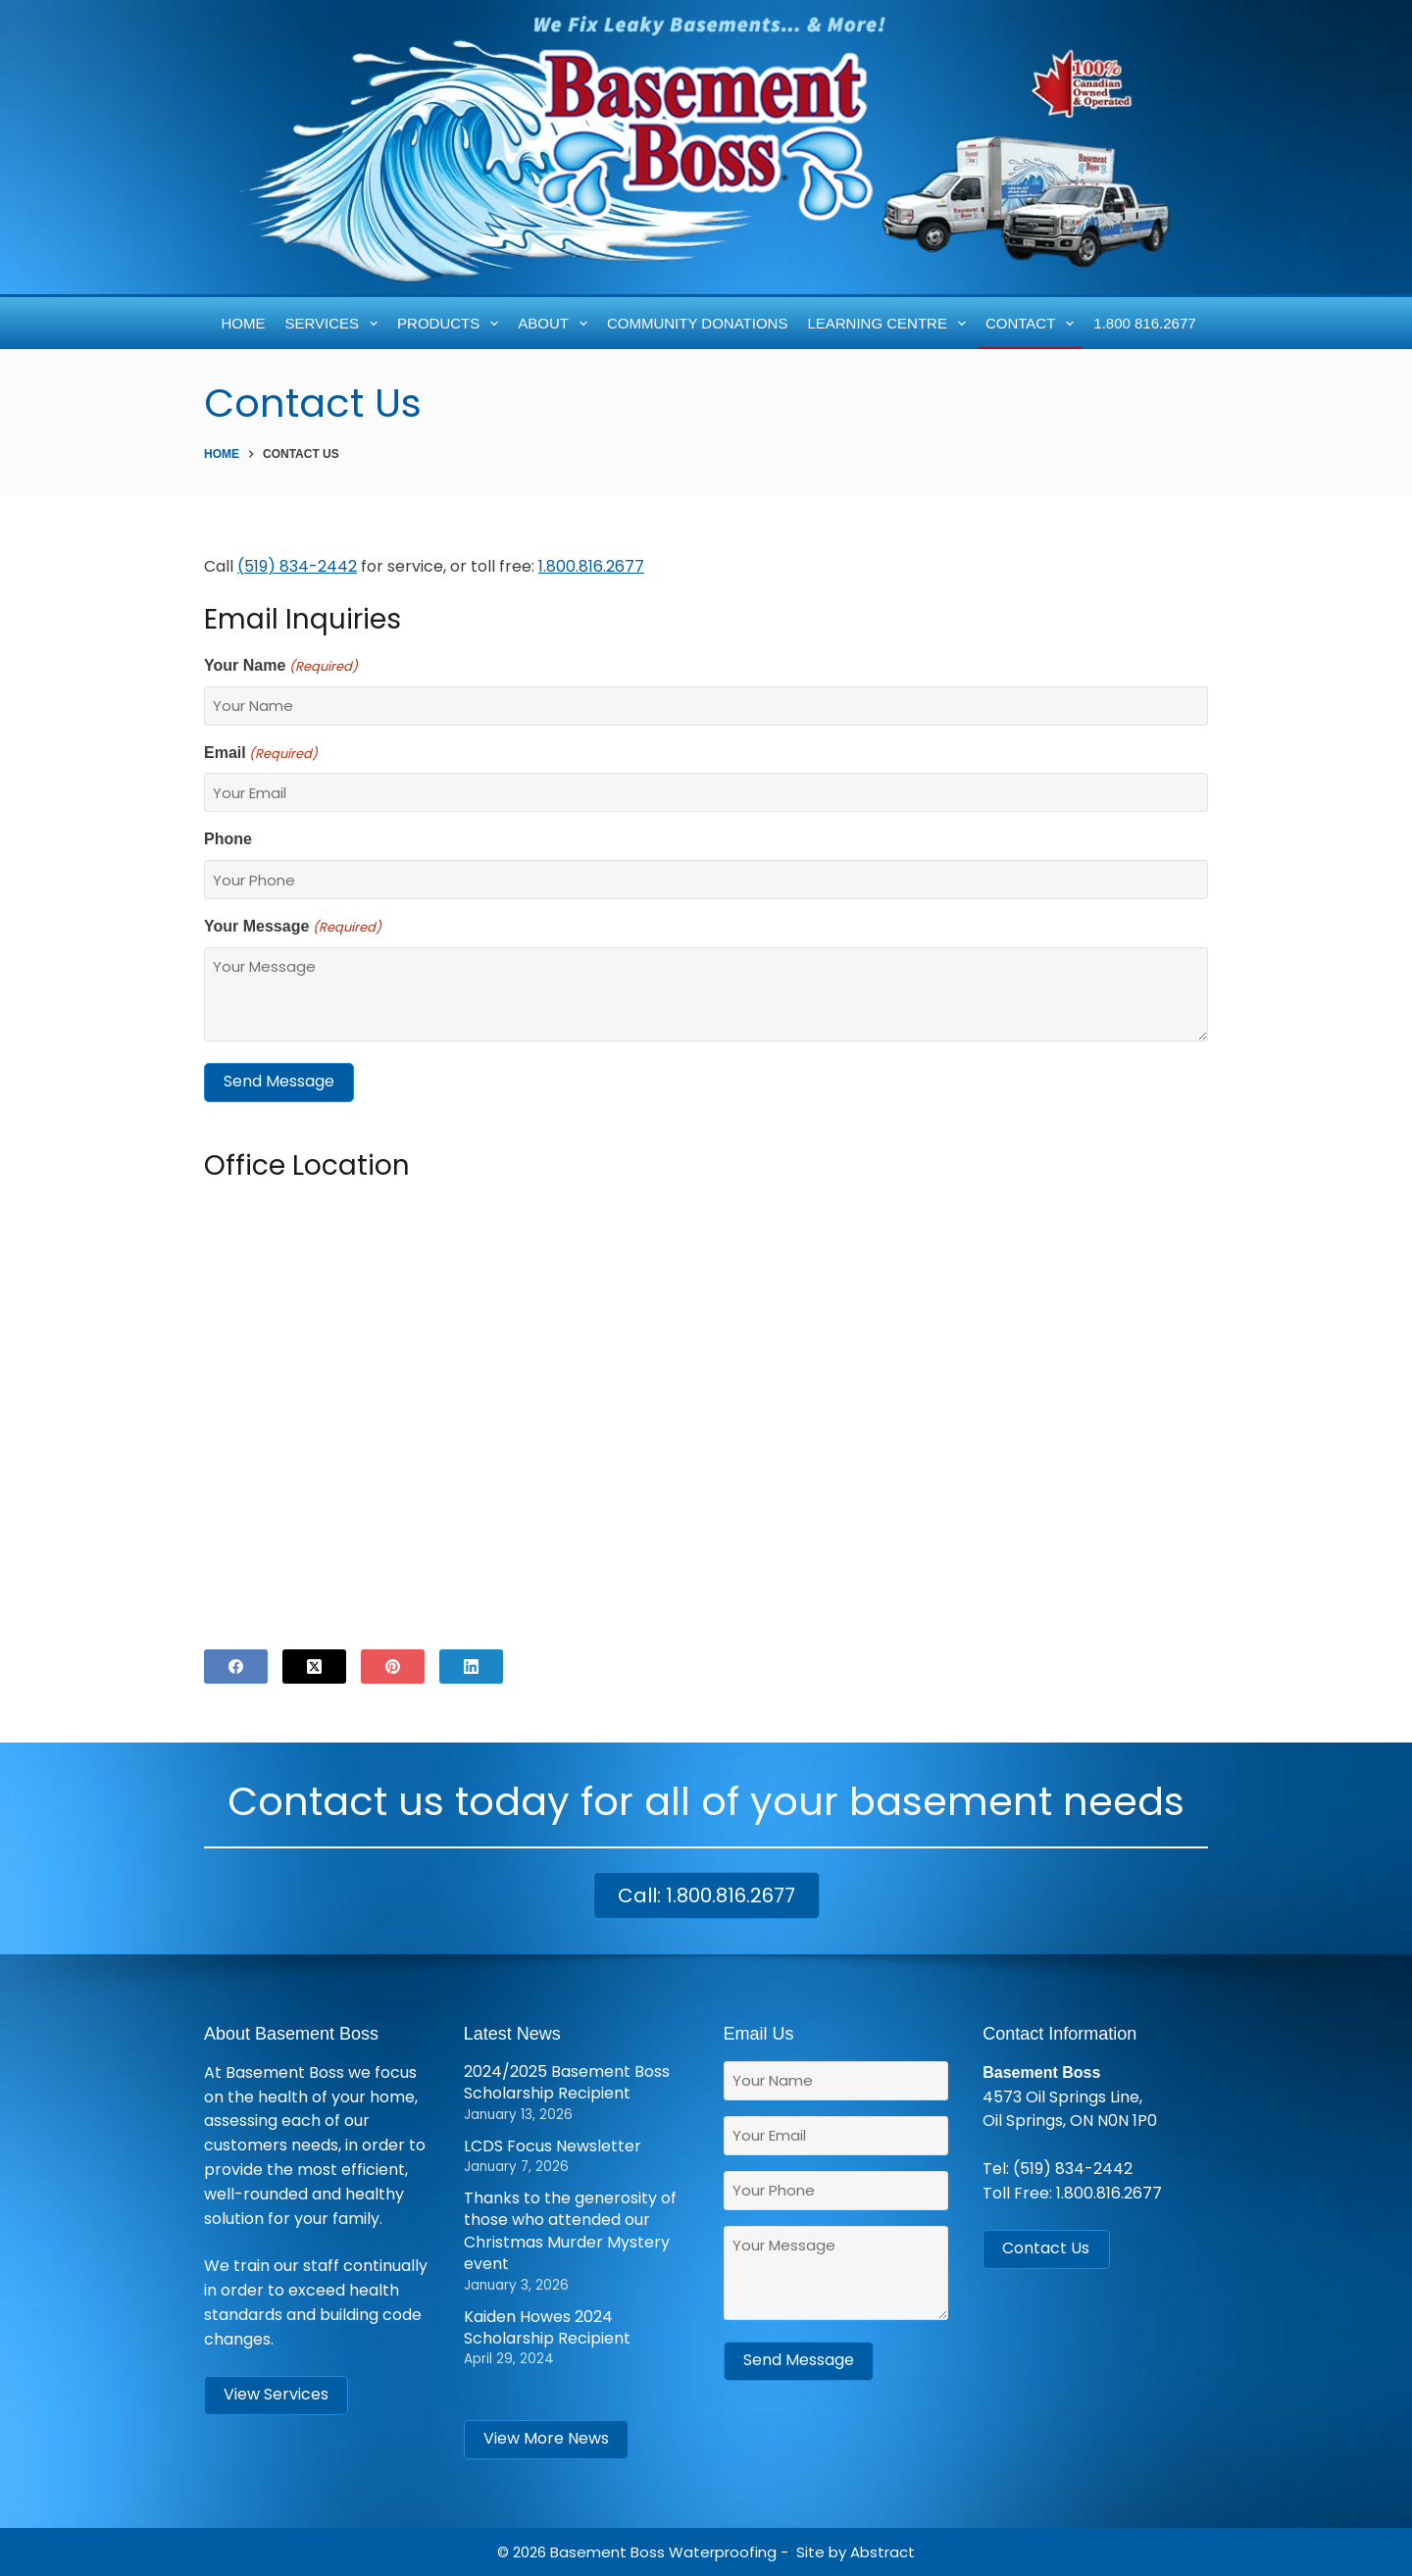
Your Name (281, 667)
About (556, 323)
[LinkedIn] (471, 1666)
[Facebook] (236, 1666)
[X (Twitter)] (314, 1666)
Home (244, 323)
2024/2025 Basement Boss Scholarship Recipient (567, 2082)
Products (451, 323)
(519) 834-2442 (1073, 2168)
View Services (276, 2394)
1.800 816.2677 (1144, 323)
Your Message (292, 927)
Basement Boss (607, 2552)
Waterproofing (723, 2552)
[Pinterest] (393, 1666)
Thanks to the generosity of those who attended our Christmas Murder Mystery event (570, 2231)
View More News (546, 2438)
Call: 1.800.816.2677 (706, 1895)
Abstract (882, 2552)
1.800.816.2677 (591, 566)
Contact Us (1045, 2248)
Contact (1033, 323)
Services (335, 323)
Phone (228, 839)
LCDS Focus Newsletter (552, 2146)
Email (261, 754)
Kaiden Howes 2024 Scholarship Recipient (547, 2327)
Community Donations (697, 323)
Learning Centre (890, 323)
